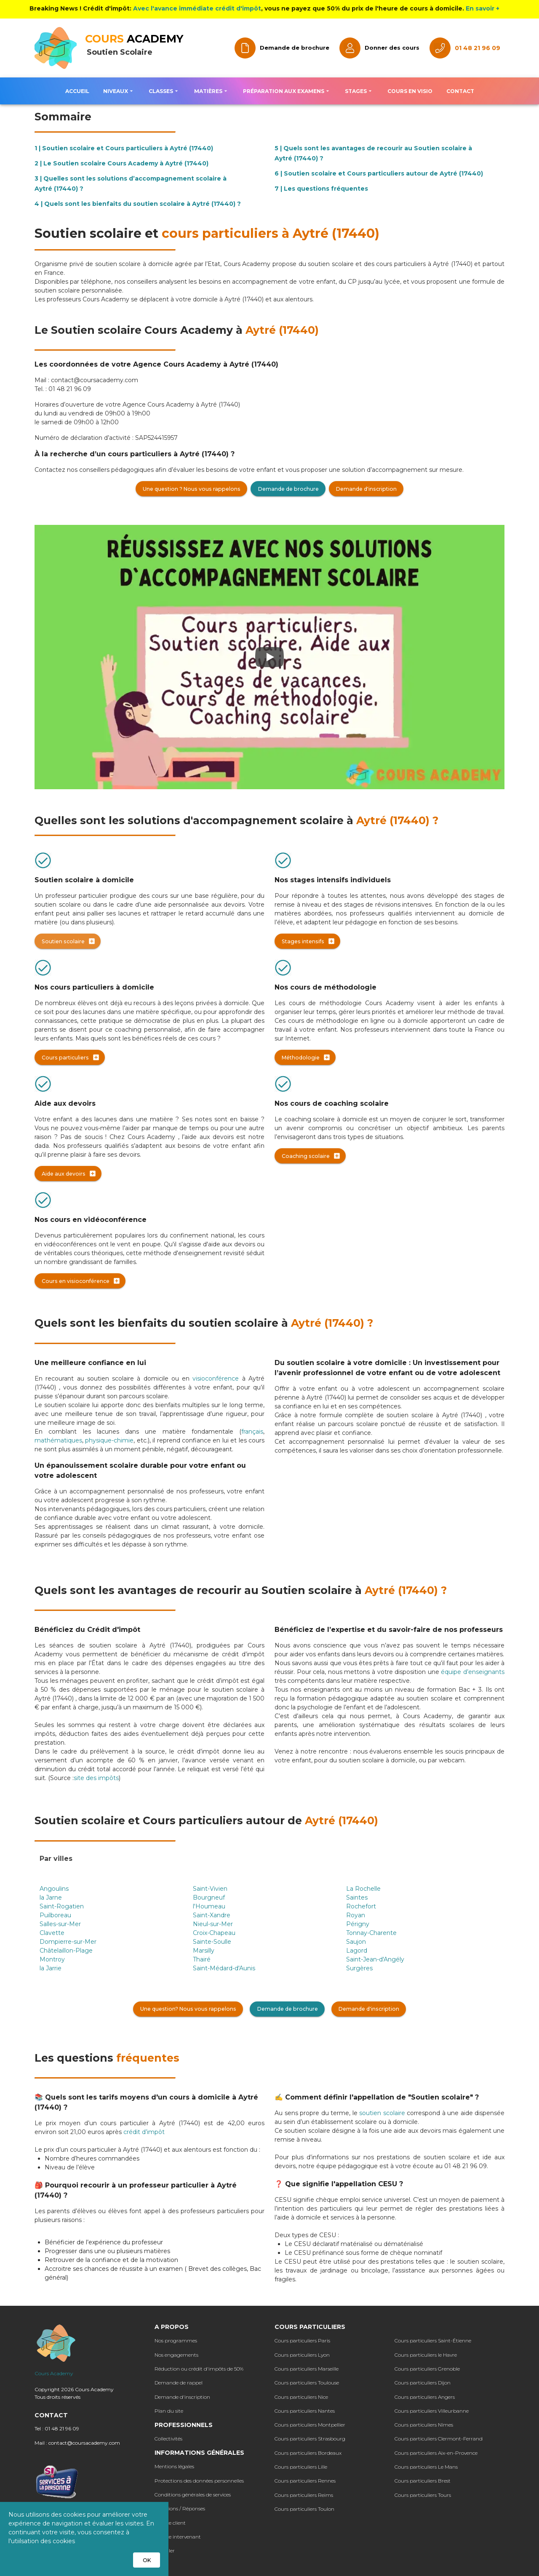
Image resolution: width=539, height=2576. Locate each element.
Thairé (202, 1959)
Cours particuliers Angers (425, 2397)
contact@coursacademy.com (84, 2443)
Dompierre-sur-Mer (68, 1941)
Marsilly (203, 1950)
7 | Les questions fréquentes (321, 188)
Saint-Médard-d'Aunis (224, 1968)
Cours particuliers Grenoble (427, 2369)
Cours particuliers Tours (423, 2495)
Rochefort (361, 1906)
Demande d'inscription (182, 2397)
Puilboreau (55, 1915)
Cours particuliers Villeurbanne (432, 2411)
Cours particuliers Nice (301, 2397)
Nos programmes (176, 2340)
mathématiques (58, 1440)
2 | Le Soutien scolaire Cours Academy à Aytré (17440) (121, 163)
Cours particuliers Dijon (423, 2382)
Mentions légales (174, 2466)
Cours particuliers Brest (423, 2481)
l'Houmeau (209, 1906)
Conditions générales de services (193, 2494)
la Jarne (51, 1897)
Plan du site (169, 2411)
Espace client (170, 2523)
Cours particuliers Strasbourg (310, 2438)
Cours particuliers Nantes (305, 2411)
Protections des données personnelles (199, 2481)
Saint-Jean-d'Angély (375, 1959)
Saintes (357, 1897)
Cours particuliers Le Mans (426, 2467)
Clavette (52, 1933)
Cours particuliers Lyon (302, 2355)
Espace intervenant (178, 2536)
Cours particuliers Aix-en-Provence (436, 2453)
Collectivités (168, 2438)
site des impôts (96, 1778)
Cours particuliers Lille (301, 2467)
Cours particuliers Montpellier (310, 2425)
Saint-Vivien (210, 1888)
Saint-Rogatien (62, 1906)
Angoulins (54, 1888)
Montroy (52, 1959)
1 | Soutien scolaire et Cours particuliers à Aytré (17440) (124, 148)
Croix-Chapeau (214, 1933)
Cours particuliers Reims (304, 2495)
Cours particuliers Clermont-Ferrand (439, 2438)
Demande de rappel (179, 2382)
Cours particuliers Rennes (305, 2481)
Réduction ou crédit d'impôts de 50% (199, 2369)
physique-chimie (109, 1440)
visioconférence (215, 1378)
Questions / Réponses (180, 2508)
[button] (118, 90)
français (252, 1431)
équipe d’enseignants (472, 1672)
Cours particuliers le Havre (426, 2355)
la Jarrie (50, 1968)
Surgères (359, 1968)
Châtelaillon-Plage (66, 1950)
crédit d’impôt (144, 2132)
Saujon (356, 1941)
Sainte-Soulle (212, 1941)
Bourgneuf (209, 1897)
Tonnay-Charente (371, 1933)
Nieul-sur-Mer (213, 1924)
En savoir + (482, 8)
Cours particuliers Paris (302, 2340)
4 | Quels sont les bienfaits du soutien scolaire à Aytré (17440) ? (138, 204)
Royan (355, 1915)
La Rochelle (363, 1888)
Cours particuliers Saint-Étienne (433, 2340)
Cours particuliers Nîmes (424, 2425)
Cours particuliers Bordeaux (308, 2453)
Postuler (165, 2550)
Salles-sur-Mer (60, 1924)
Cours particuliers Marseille (307, 2369)
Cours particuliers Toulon (304, 2509)
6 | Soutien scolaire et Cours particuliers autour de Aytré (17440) (379, 173)
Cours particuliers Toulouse (307, 2382)
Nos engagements (176, 2355)
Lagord (356, 1950)
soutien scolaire (383, 2113)
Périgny (357, 1924)
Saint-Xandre (211, 1915)
